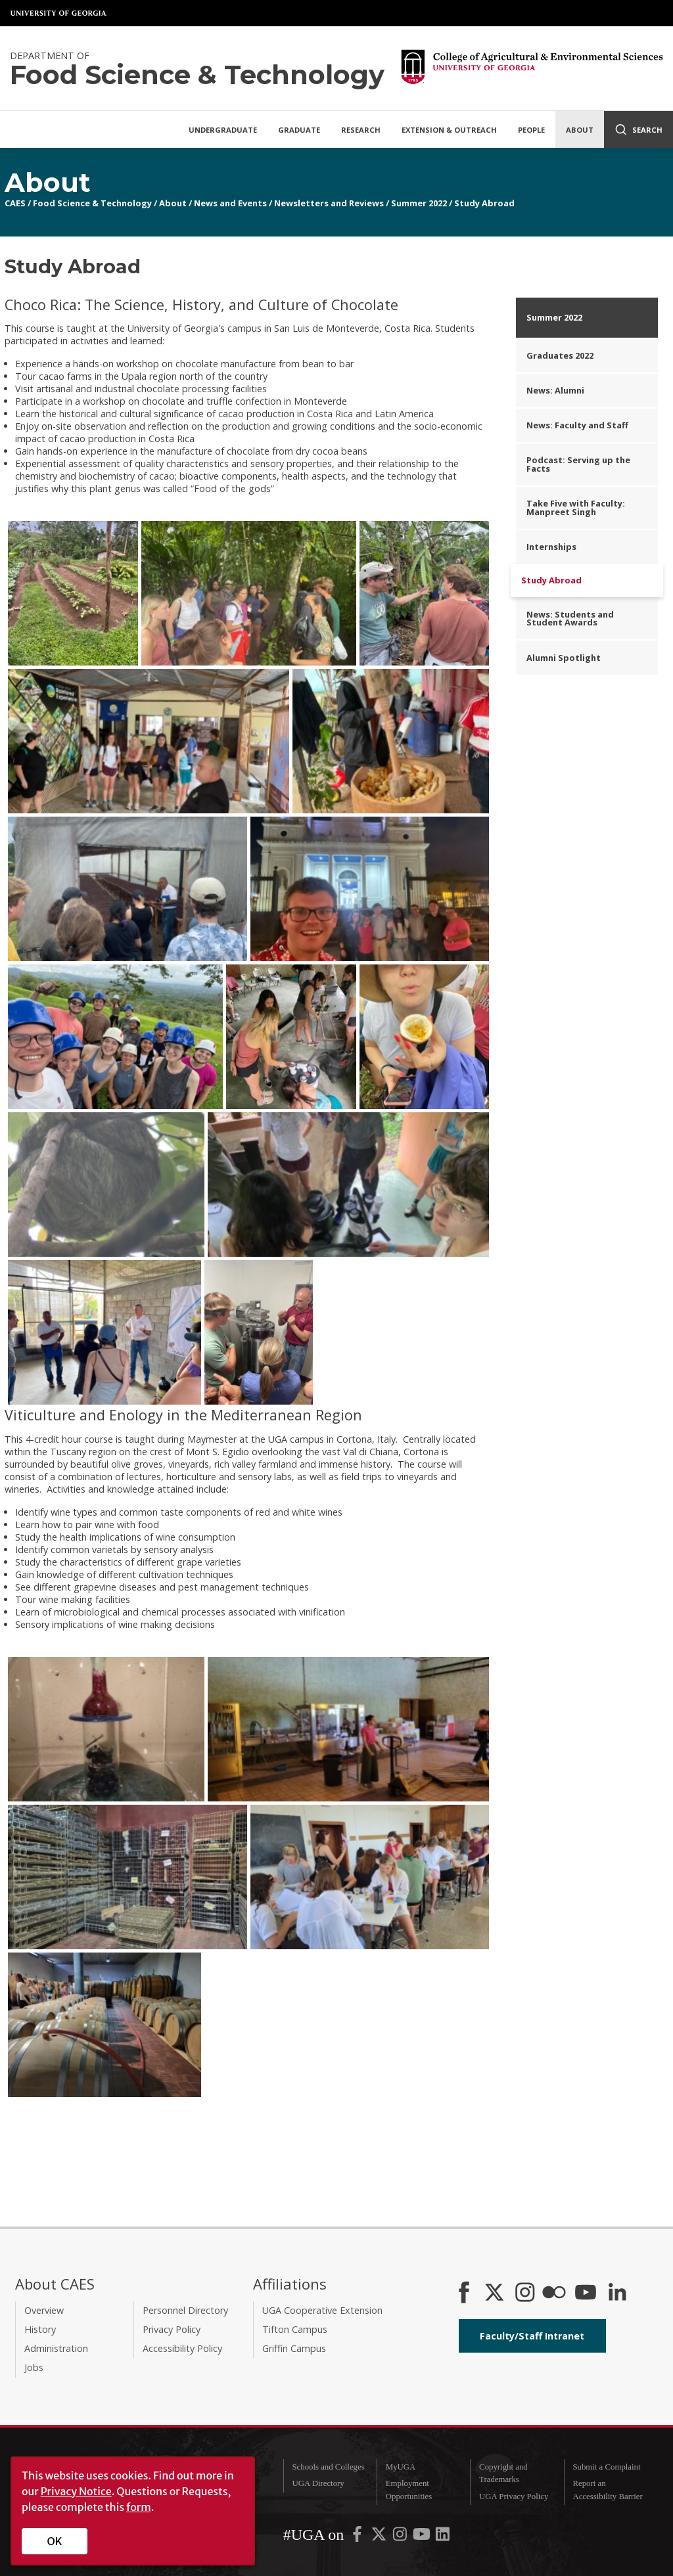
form (138, 2507)
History (40, 2329)
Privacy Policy (171, 2329)
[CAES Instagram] (525, 2293)
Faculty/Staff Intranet (532, 2336)
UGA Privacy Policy (513, 2496)
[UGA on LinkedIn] (442, 2537)
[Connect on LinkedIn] (617, 2293)
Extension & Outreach (449, 130)
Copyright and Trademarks (503, 2473)
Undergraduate (223, 130)
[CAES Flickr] (554, 2293)
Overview (44, 2310)
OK (54, 2541)
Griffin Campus (294, 2348)
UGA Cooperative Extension (322, 2310)
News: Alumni (555, 390)
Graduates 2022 (559, 355)
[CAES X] (495, 2293)
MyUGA (401, 2467)
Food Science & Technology (92, 203)
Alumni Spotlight (563, 658)
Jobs (33, 2367)
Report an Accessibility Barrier (607, 2489)
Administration (56, 2348)
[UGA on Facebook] (358, 2537)
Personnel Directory (185, 2310)
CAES (15, 203)
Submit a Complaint (606, 2467)
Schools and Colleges (328, 2467)
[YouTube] (585, 2293)
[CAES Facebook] (464, 2293)
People (531, 130)
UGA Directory (318, 2483)
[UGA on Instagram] (400, 2537)
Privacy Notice (76, 2491)
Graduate (299, 130)
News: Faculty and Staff (577, 425)
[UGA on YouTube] (422, 2537)
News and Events (230, 203)
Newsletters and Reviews (329, 203)
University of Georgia (59, 13)
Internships (551, 547)
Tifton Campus (294, 2329)
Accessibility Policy (182, 2348)
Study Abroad (484, 203)
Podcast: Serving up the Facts (578, 464)
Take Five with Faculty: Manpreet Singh (575, 507)
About (579, 130)
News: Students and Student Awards (570, 618)
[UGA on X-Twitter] (379, 2537)
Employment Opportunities (409, 2489)
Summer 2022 (419, 203)
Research (361, 130)
